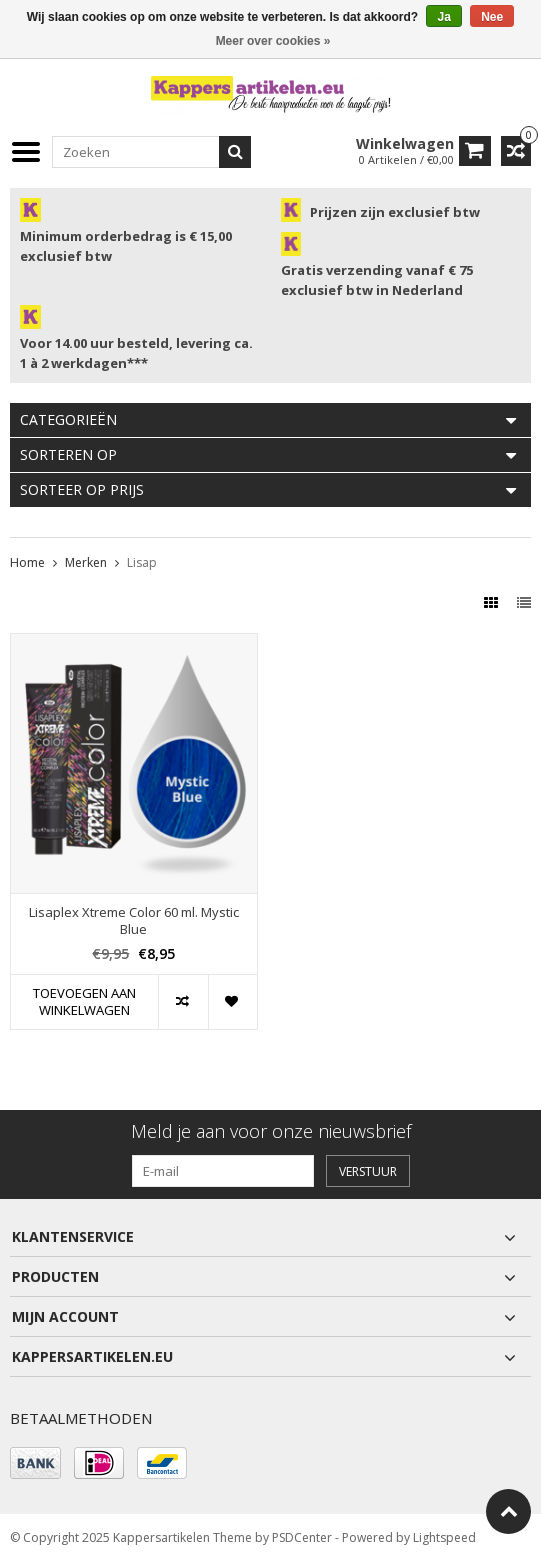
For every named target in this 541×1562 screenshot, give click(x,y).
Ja (443, 17)
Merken (86, 562)
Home (27, 562)
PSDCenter (302, 1537)
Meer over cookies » (273, 41)
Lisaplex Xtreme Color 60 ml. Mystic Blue (134, 921)
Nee (492, 17)
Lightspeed (444, 1537)
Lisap (142, 562)
